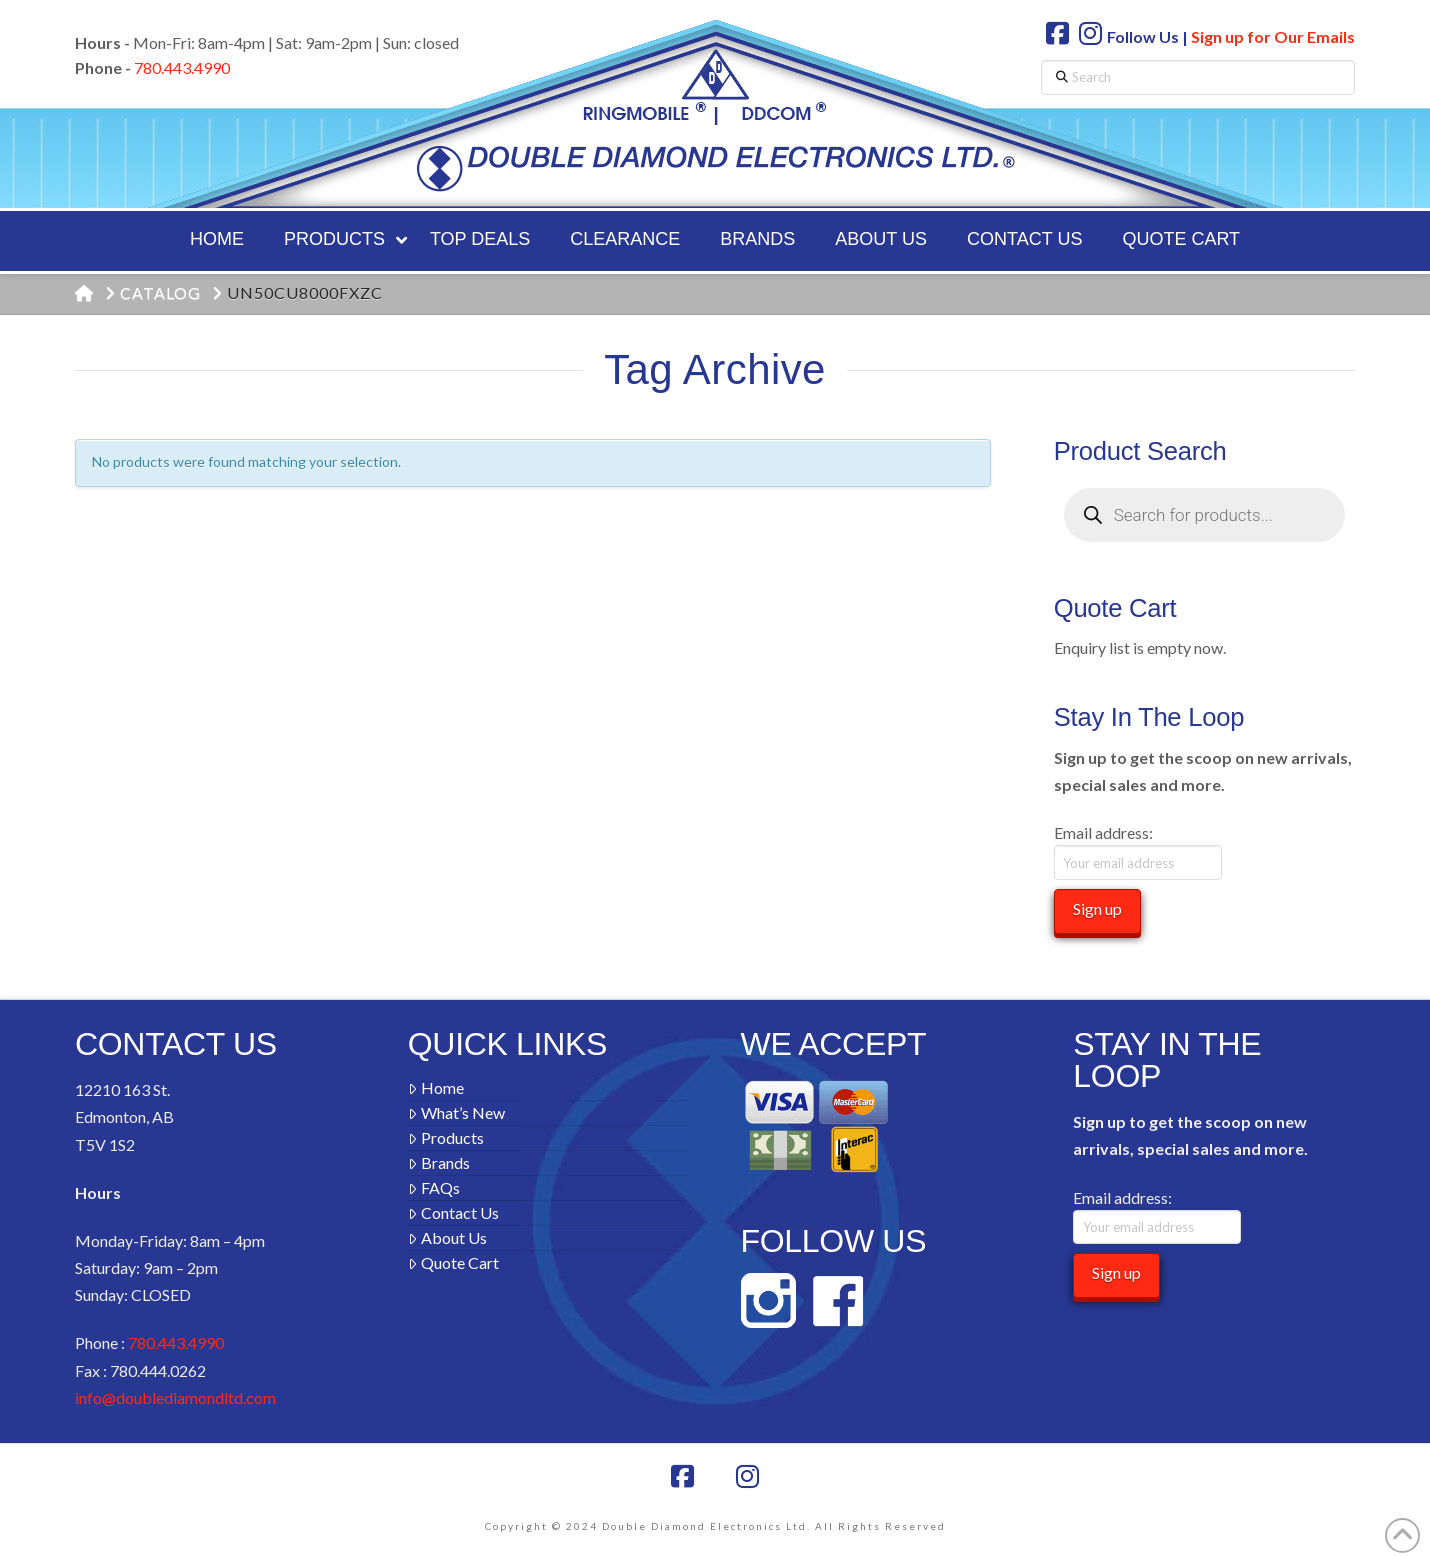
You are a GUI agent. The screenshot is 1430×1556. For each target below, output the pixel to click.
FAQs (434, 1187)
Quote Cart (453, 1262)
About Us (447, 1237)
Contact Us (453, 1212)
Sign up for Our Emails (1273, 36)
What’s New (456, 1112)
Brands (439, 1162)
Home (436, 1087)
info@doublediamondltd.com (175, 1397)
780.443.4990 (182, 67)
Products (446, 1137)
